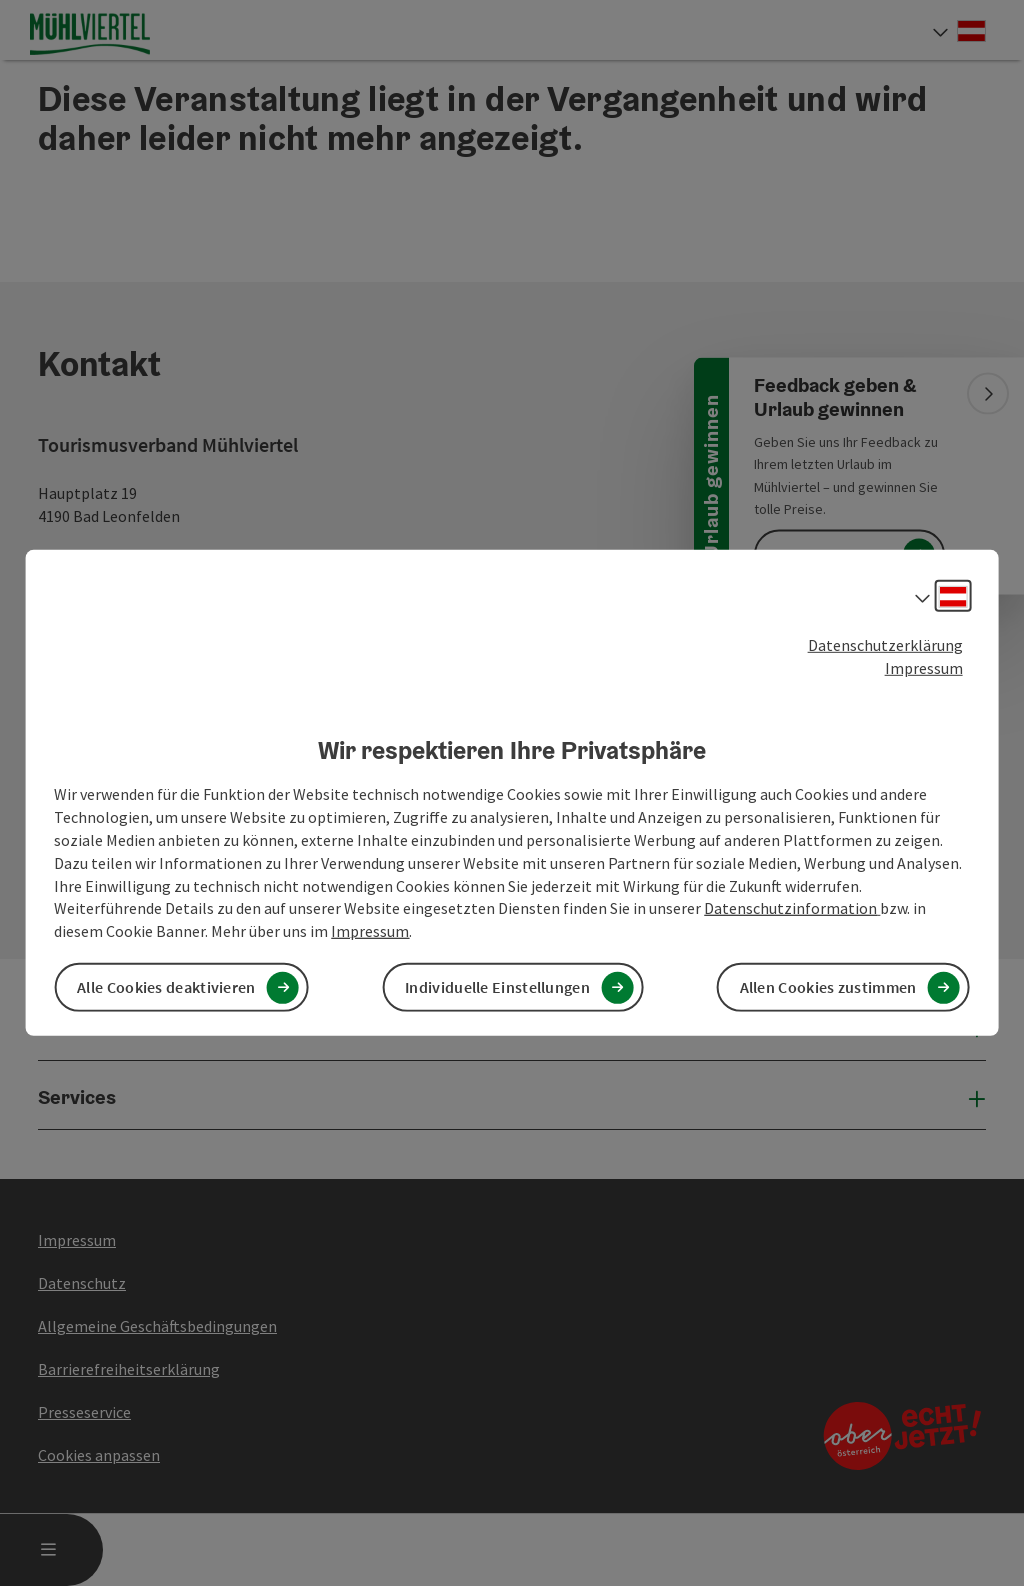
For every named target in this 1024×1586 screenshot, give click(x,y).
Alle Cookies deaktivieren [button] (166, 987)
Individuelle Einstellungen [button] (497, 987)
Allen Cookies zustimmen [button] (828, 987)
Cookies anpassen (99, 1455)
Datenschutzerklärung (885, 645)
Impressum (924, 668)
